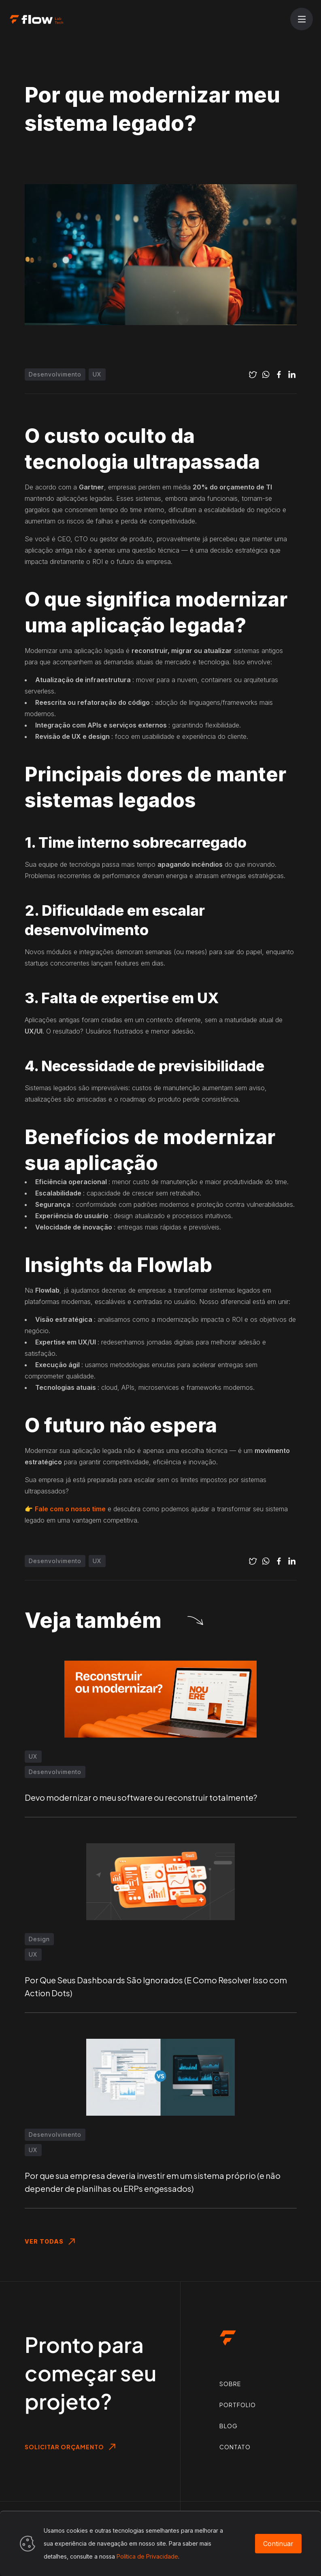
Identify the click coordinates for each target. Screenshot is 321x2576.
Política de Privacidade (147, 2556)
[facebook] (279, 374)
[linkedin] (292, 374)
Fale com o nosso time (70, 1509)
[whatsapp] (266, 374)
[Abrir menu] (301, 19)
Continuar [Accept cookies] (278, 2544)
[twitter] (253, 374)
